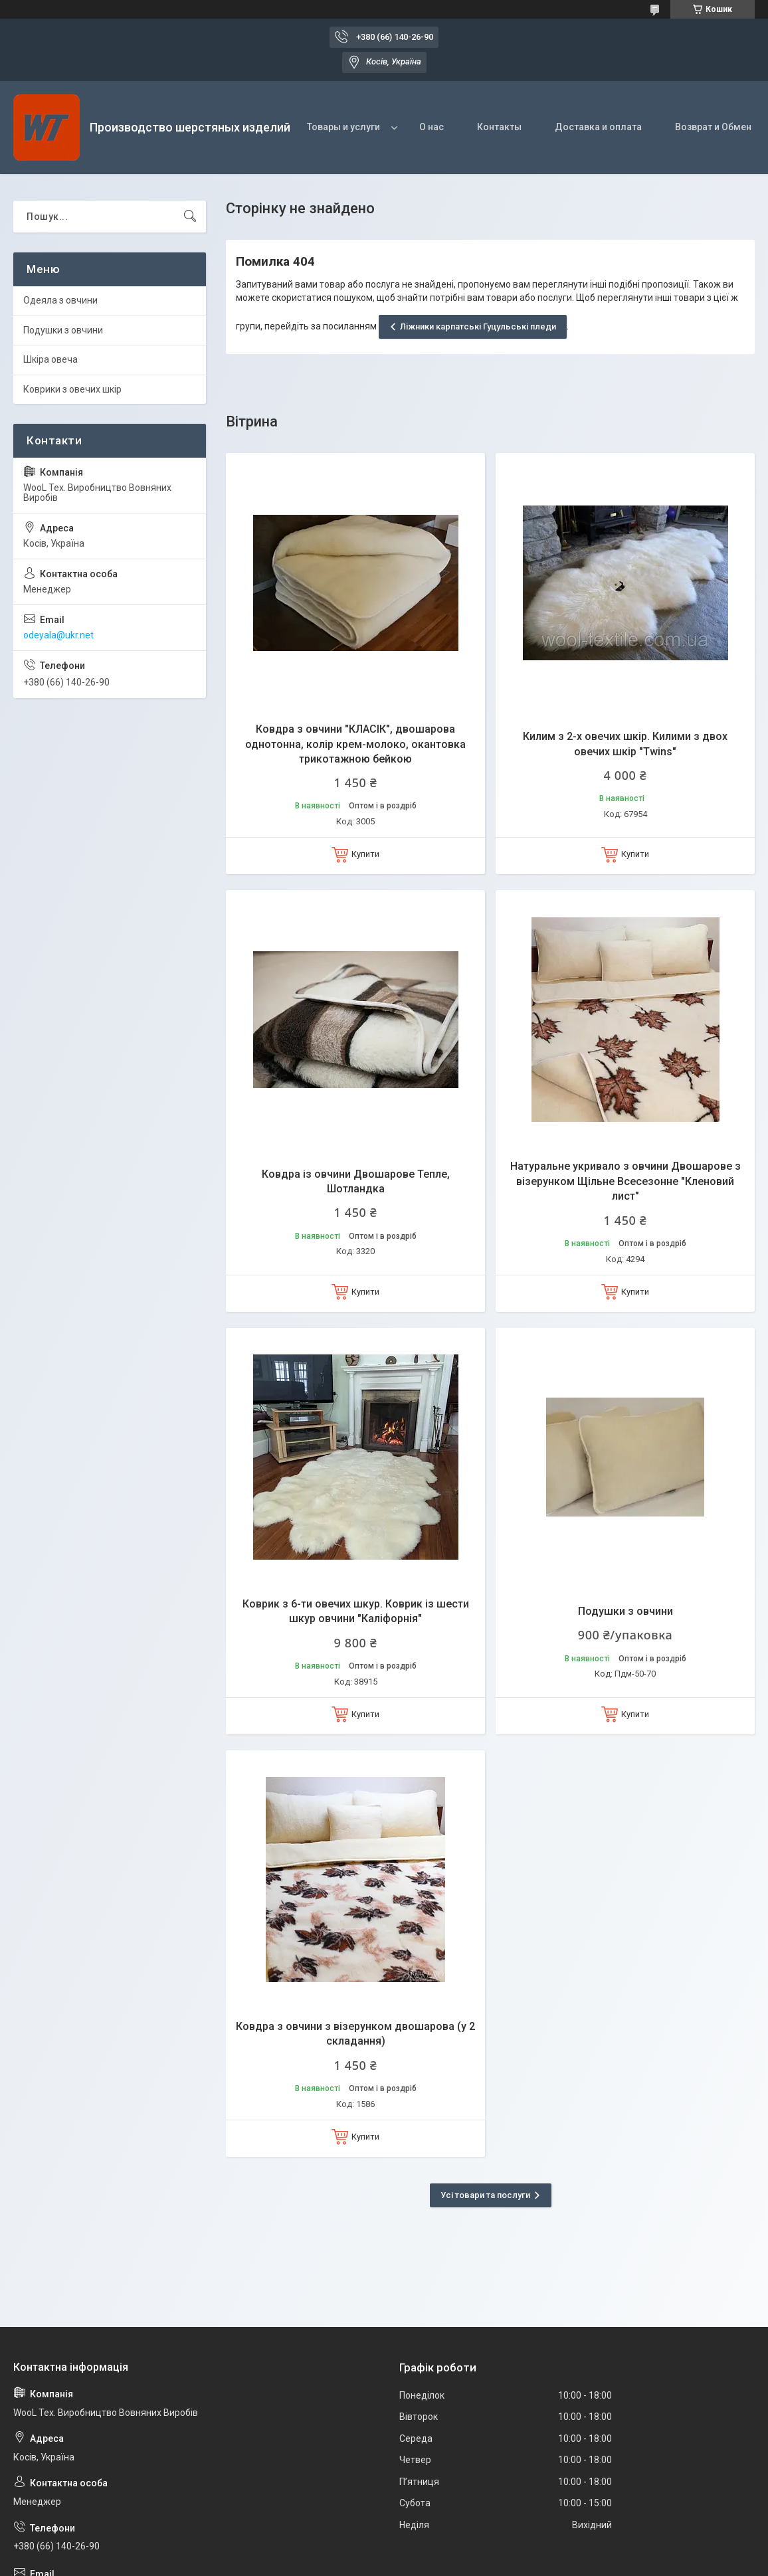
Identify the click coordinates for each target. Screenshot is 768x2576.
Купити (365, 854)
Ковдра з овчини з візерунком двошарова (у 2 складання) (355, 2033)
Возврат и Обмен (713, 127)
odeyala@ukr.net (58, 635)
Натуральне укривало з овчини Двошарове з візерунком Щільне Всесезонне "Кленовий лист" (625, 1181)
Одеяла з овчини (60, 300)
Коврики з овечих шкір (72, 389)
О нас (431, 127)
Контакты (499, 127)
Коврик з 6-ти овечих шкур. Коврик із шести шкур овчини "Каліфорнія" (355, 1611)
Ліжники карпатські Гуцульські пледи (478, 326)
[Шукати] (190, 216)
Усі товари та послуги (485, 2195)
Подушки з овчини (625, 1611)
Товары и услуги (343, 127)
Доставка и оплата (598, 127)
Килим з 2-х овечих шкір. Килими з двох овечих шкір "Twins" (625, 743)
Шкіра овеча (50, 359)
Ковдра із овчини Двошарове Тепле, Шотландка (356, 1181)
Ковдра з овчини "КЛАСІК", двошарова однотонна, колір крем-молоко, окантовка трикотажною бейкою (355, 744)
